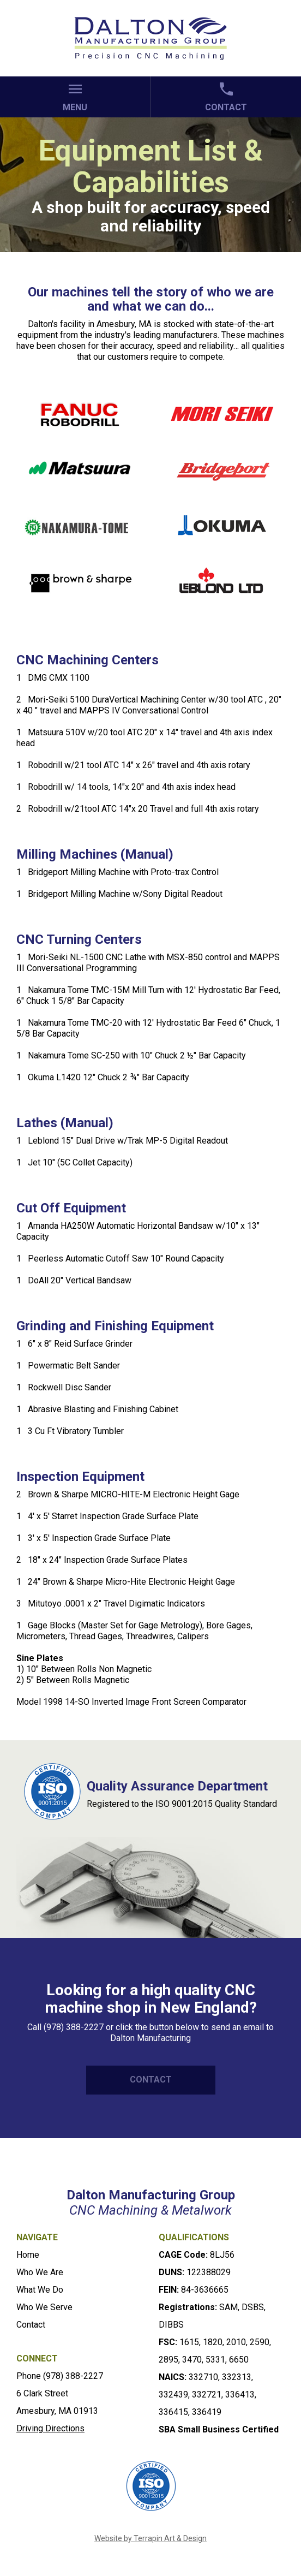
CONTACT (151, 2079)
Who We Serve (44, 2307)
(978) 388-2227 (73, 2376)
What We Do (39, 2290)
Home (27, 2255)
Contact (30, 2324)
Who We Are (39, 2272)
